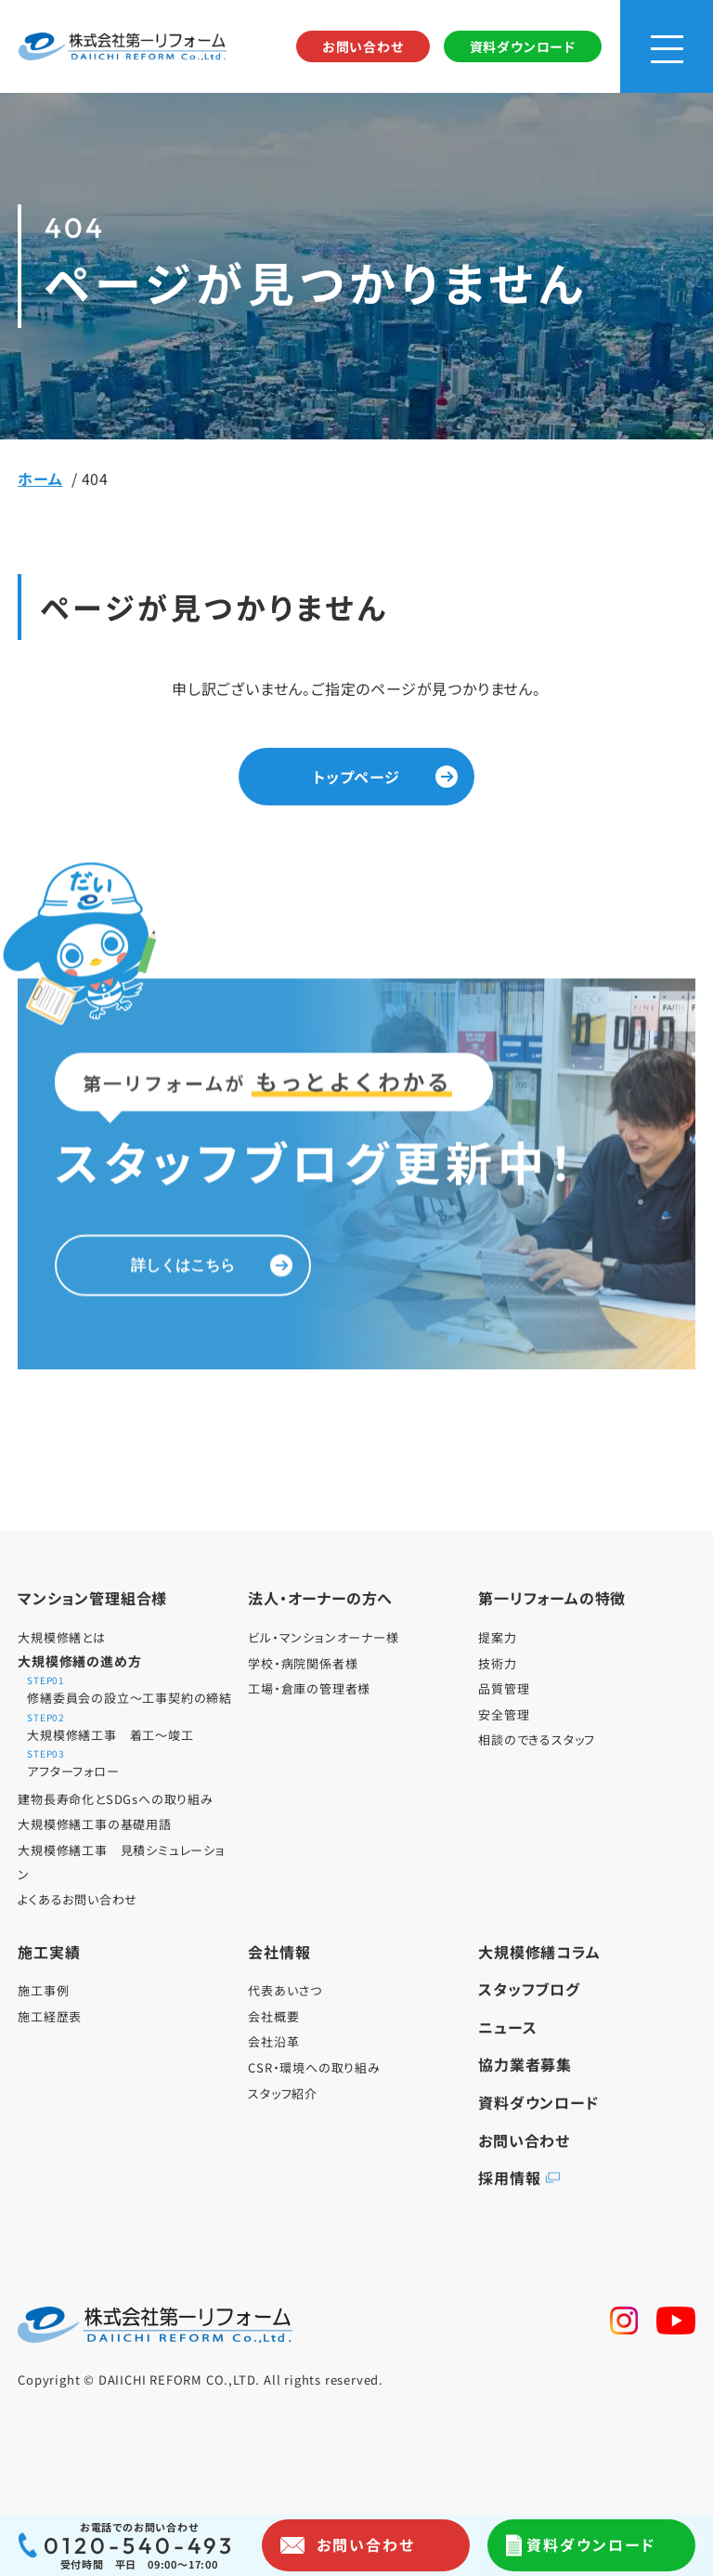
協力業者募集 (525, 2064)
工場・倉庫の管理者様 (309, 1688)
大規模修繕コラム (539, 1952)
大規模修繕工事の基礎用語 (95, 1824)
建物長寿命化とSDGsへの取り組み (116, 1799)
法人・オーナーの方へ (320, 1598)
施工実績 (49, 1952)
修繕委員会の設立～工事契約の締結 (130, 1691)
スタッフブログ (529, 1989)
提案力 (497, 1637)
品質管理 (503, 1688)
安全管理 (503, 1714)
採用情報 (509, 2177)
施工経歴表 (50, 2016)
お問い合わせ (363, 46)
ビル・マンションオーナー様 (323, 1637)
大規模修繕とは (62, 1637)
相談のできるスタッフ (536, 1739)
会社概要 (273, 2016)
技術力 (497, 1663)
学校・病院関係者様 (302, 1663)
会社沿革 (273, 2041)
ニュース (507, 2027)
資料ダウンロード (523, 46)
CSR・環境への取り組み (314, 2067)
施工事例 (43, 1990)
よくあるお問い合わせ (77, 1899)
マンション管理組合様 (92, 1598)
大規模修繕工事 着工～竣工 (130, 1728)
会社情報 (279, 1952)
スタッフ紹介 (283, 2093)
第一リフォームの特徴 (552, 1598)
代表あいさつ (285, 1990)
